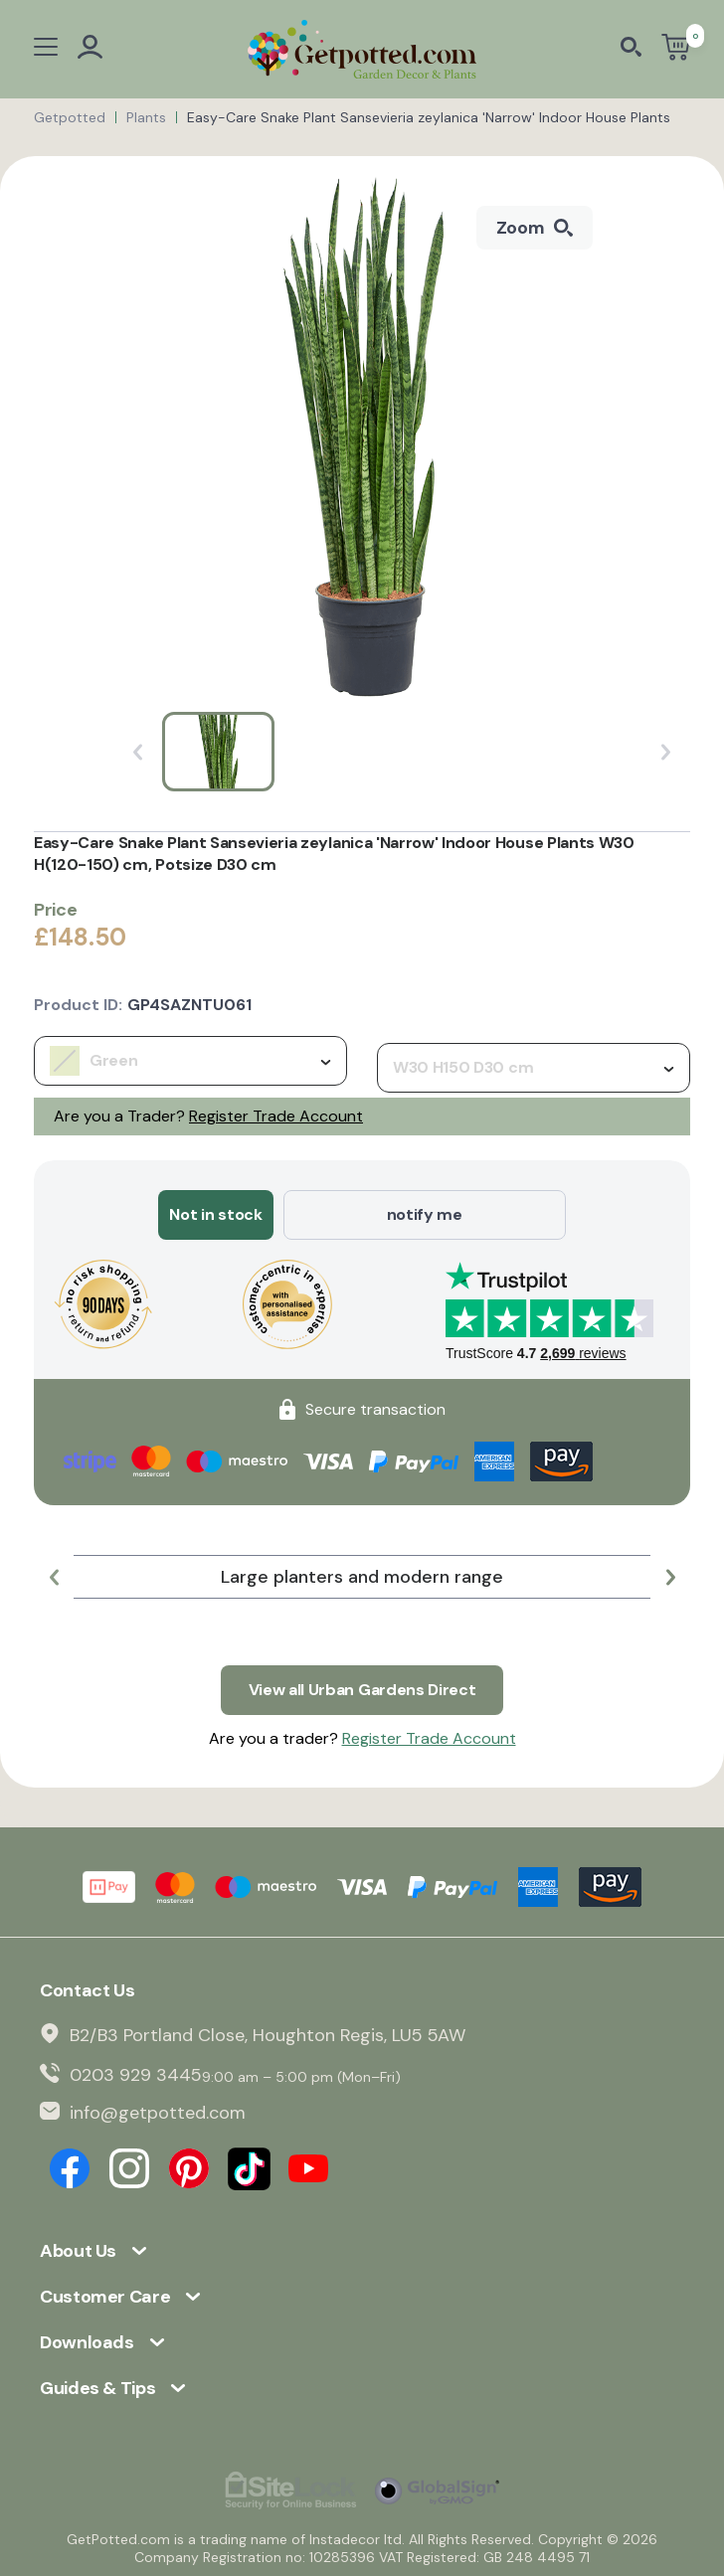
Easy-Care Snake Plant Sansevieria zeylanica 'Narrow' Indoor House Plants (428, 117)
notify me (424, 1214)
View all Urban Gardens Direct (362, 1689)
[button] (54, 1577)
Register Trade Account (276, 1116)
